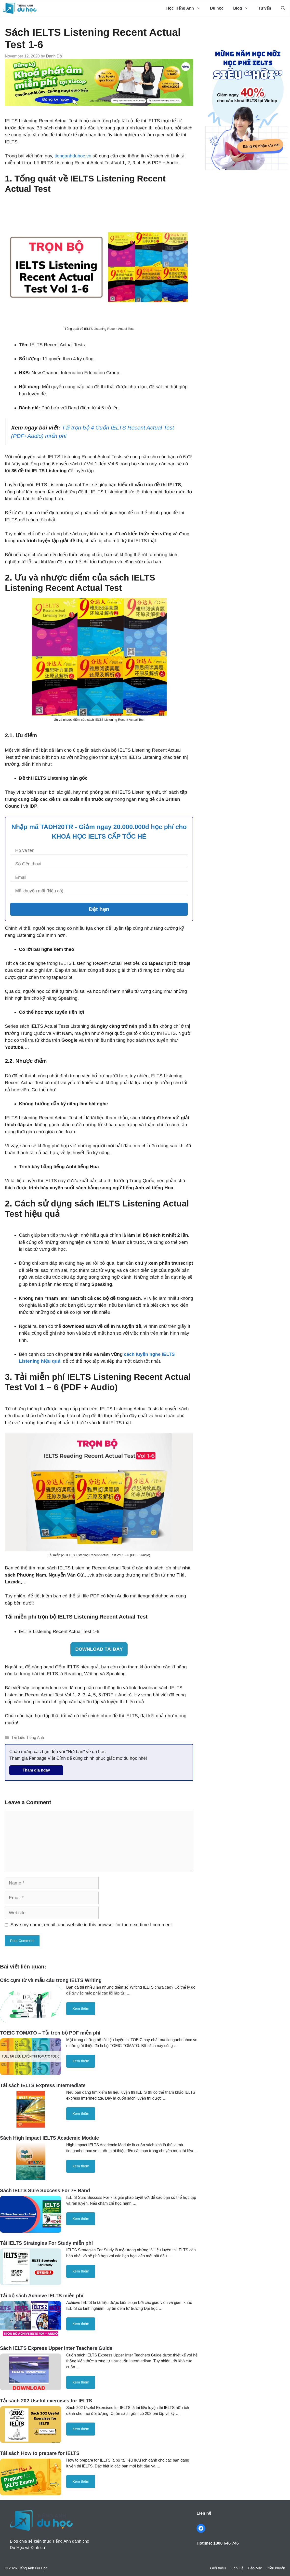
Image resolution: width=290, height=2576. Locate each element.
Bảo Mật (255, 2568)
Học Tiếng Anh (185, 8)
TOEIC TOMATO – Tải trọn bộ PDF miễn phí (50, 2033)
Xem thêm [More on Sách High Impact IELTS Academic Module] (80, 2166)
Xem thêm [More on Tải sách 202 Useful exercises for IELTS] (80, 2429)
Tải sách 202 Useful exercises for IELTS (46, 2400)
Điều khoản (276, 2568)
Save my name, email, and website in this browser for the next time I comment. (92, 1924)
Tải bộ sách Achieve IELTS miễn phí (41, 2295)
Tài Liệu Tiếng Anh (27, 1737)
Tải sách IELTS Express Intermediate (43, 2085)
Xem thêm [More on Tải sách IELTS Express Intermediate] (80, 2113)
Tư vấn (264, 8)
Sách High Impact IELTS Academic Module (49, 2138)
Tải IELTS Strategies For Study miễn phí (46, 2243)
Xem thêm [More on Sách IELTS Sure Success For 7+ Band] (80, 2218)
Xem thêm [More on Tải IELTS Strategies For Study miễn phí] (80, 2271)
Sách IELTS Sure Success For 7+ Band (45, 2190)
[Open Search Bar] (283, 8)
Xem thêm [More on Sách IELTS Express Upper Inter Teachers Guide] (80, 2382)
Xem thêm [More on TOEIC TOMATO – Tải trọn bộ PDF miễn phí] (80, 2061)
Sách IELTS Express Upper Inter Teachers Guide (56, 2348)
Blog (243, 8)
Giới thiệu (218, 2568)
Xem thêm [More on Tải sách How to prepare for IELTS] (80, 2481)
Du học (216, 8)
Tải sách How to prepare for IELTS (39, 2453)
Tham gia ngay (36, 1770)
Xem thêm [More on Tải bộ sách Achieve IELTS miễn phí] (80, 2324)
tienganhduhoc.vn (72, 155)
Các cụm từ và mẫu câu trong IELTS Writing (51, 1980)
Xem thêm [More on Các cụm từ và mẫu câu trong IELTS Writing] (80, 2008)
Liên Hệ (237, 2568)
